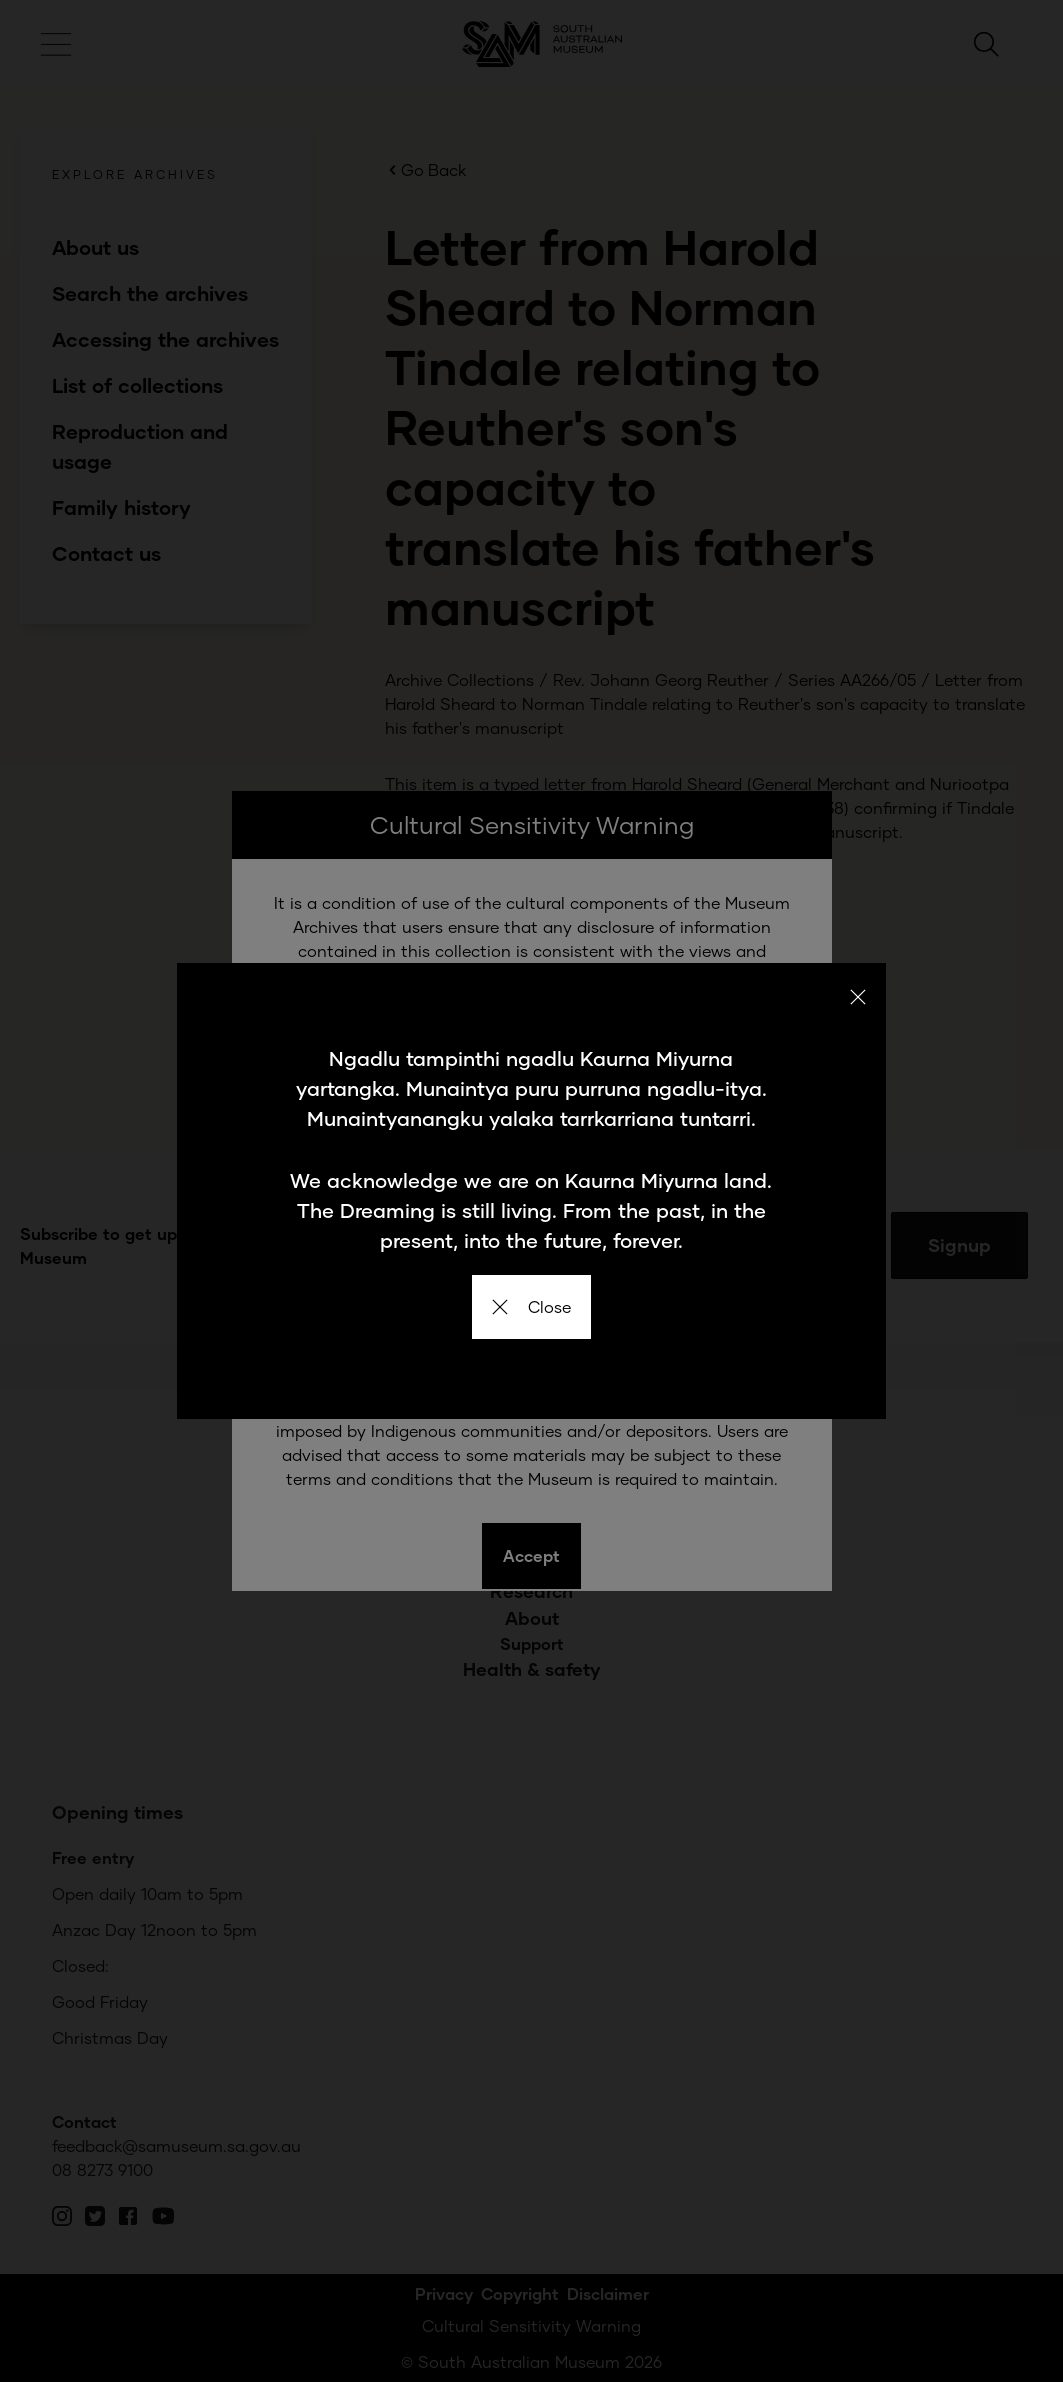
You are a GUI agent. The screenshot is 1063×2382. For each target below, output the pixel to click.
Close (531, 1306)
